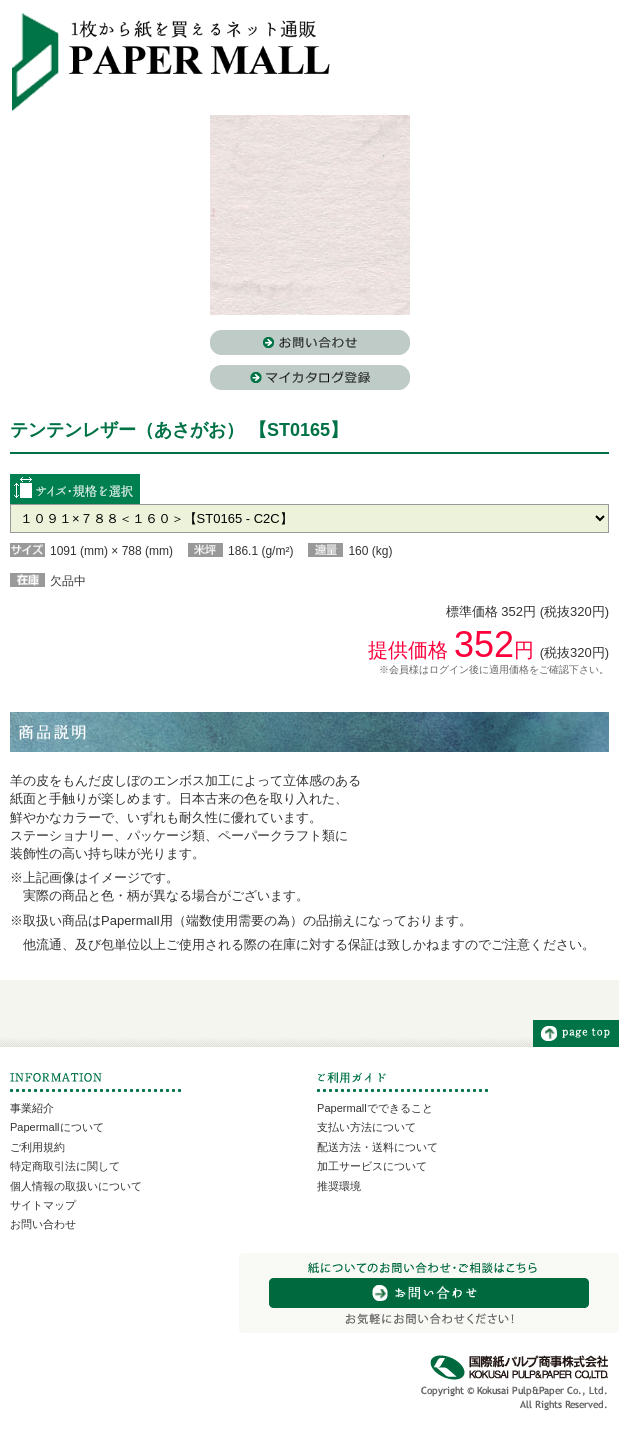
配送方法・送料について (377, 1147)
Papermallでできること (375, 1108)
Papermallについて (57, 1127)
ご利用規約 (37, 1147)
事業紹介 (32, 1108)
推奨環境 (339, 1186)
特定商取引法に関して (65, 1166)
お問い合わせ (43, 1224)
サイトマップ (43, 1205)
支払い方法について (366, 1127)
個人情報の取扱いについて (76, 1186)
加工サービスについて (372, 1166)
